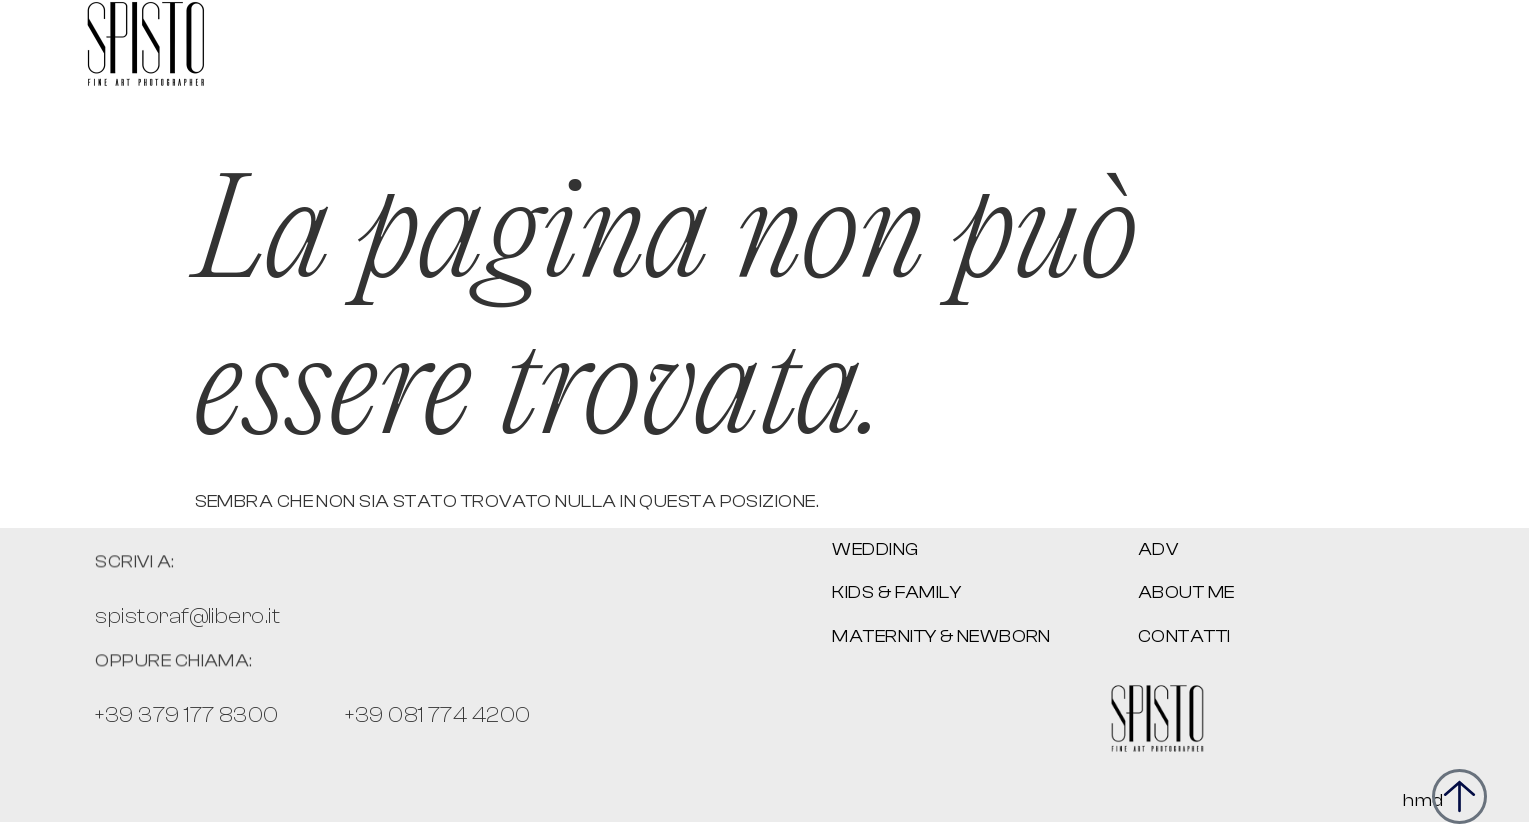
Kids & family (896, 592)
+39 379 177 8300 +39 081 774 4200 (312, 715)
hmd (1423, 800)
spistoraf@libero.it (187, 616)
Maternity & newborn (941, 636)
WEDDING (875, 549)
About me (1186, 592)
